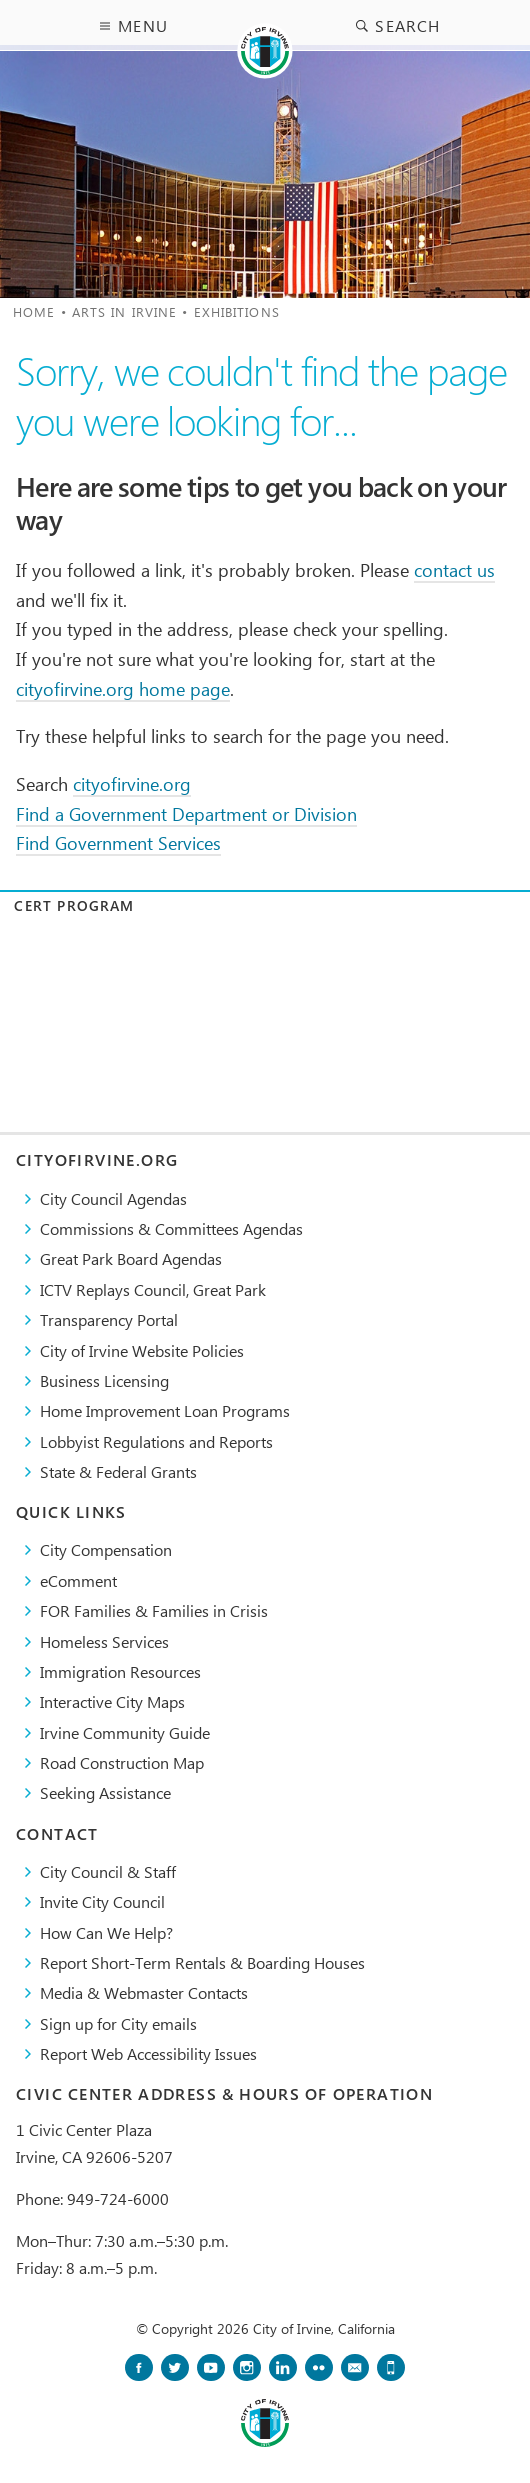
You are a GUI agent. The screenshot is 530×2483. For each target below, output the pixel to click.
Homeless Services (104, 1641)
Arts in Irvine (124, 311)
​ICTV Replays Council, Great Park (153, 1289)
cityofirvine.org (132, 783)
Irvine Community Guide (125, 1732)
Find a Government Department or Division (186, 813)
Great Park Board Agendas (131, 1258)
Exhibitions (237, 311)
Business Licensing (104, 1380)
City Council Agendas (113, 1198)
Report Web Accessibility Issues (148, 2053)
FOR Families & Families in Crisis (154, 1610)
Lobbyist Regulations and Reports (156, 1441)
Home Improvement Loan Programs (165, 1410)
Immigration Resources (120, 1671)
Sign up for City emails (118, 2023)
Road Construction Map (122, 1762)
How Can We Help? (106, 1932)
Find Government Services (118, 842)
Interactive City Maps (112, 1701)
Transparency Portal (109, 1319)
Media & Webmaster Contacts (144, 1992)
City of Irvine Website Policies (142, 1350)
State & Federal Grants (118, 1471)
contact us (454, 569)
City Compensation (106, 1549)
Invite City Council (102, 1901)
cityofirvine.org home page (123, 688)
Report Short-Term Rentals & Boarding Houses (202, 1962)
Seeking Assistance (105, 1792)
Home (34, 311)
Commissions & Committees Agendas (171, 1228)
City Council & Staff (108, 1871)
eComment (78, 1580)
